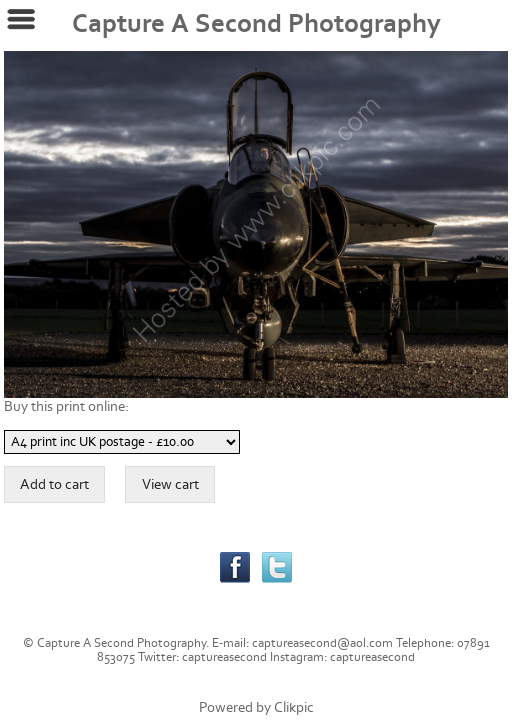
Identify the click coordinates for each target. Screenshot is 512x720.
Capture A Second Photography (256, 24)
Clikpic (294, 707)
